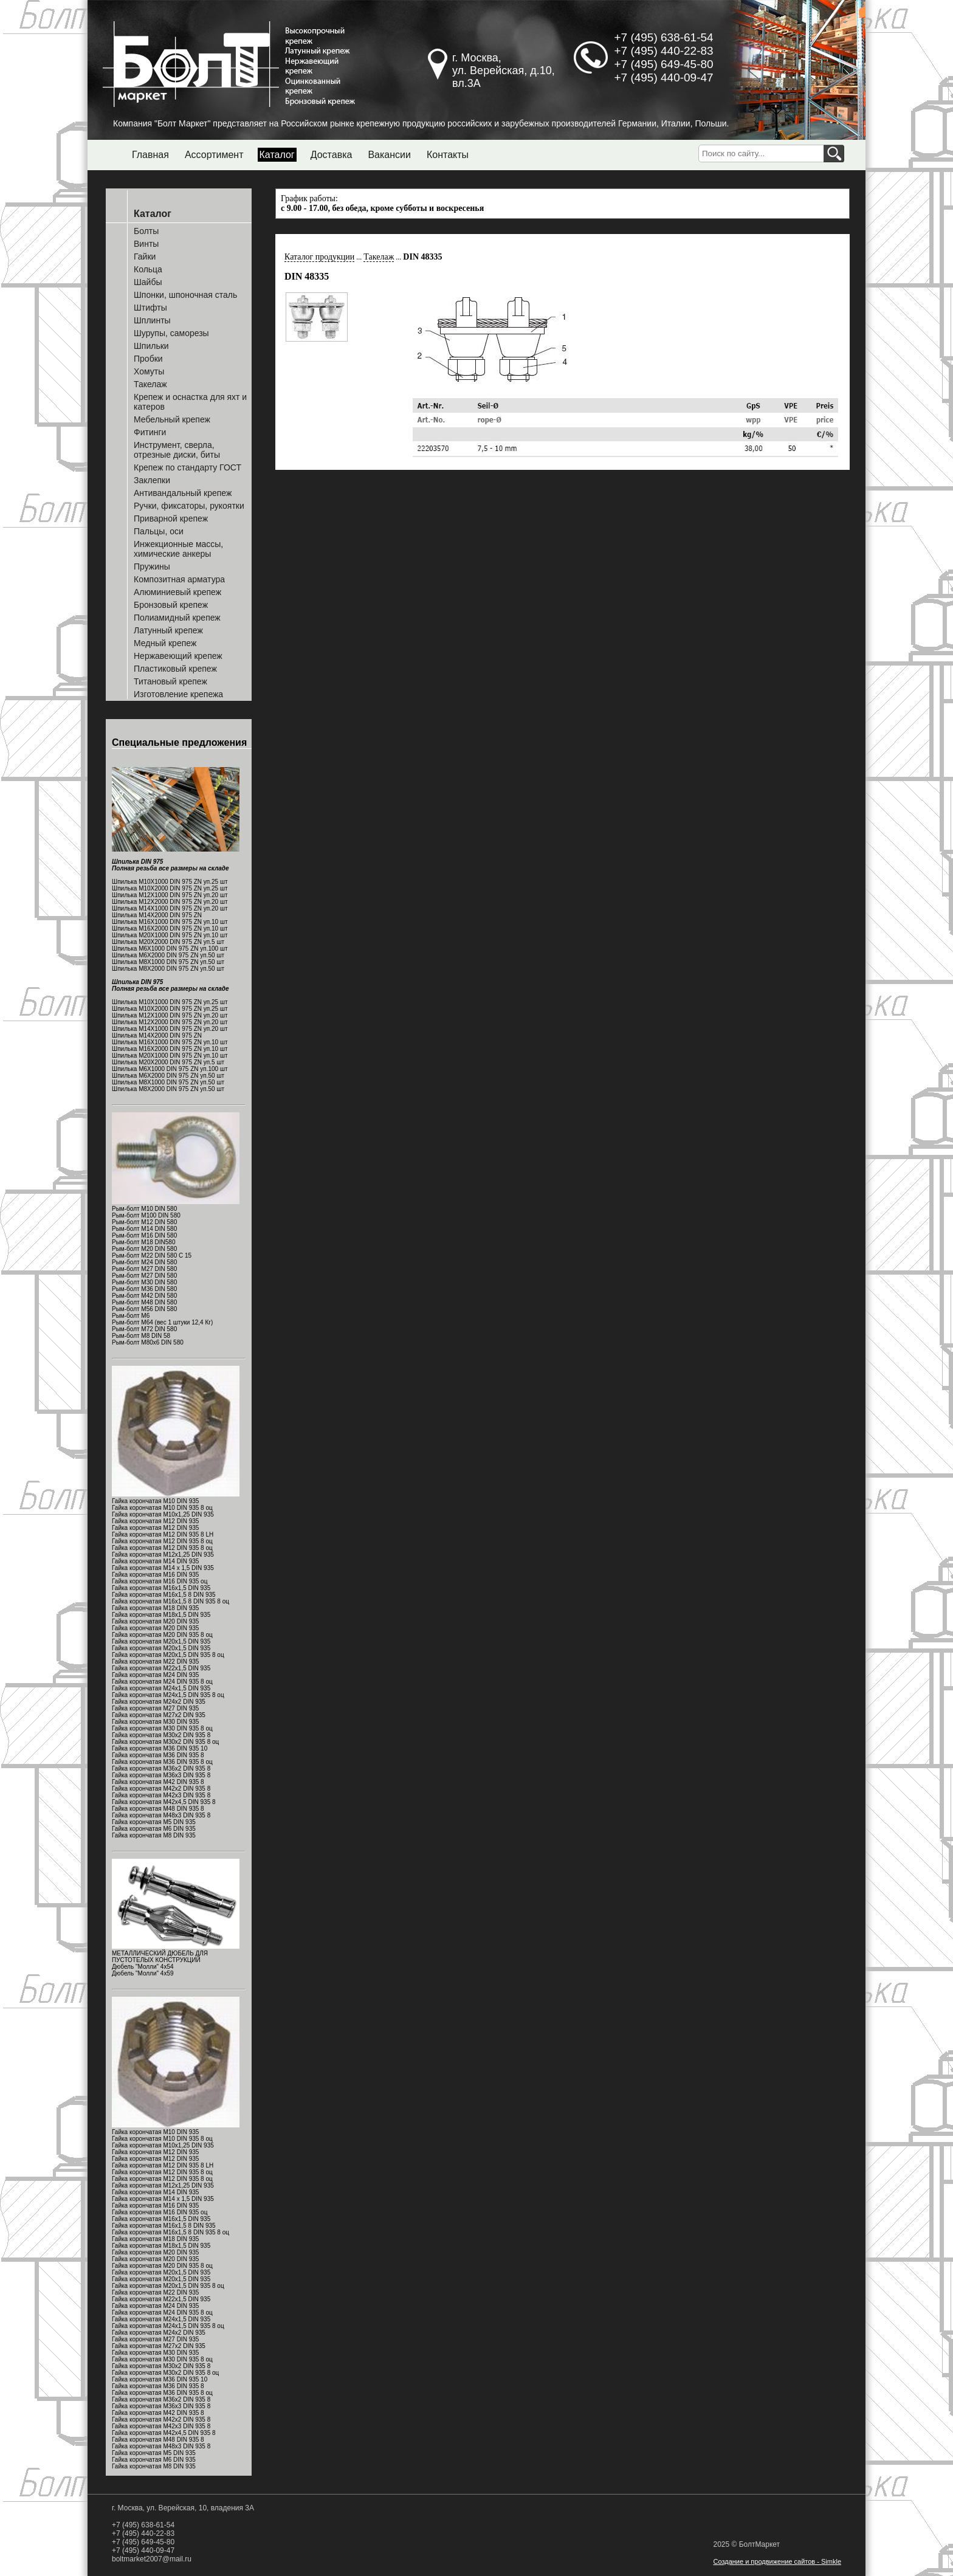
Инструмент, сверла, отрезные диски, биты (177, 450)
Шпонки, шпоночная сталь (185, 295)
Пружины (152, 566)
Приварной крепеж (171, 518)
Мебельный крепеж (172, 419)
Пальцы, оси (159, 531)
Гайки (145, 256)
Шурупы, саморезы (171, 333)
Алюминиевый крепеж (177, 592)
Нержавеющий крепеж (178, 656)
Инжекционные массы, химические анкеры (178, 549)
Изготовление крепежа (178, 694)
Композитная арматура (179, 579)
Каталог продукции (319, 256)
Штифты (150, 307)
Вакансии (389, 155)
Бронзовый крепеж (171, 605)
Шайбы (148, 282)
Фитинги (150, 432)
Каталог (277, 155)
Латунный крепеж (168, 630)
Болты (146, 231)
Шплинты (152, 320)
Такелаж (150, 384)
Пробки (148, 358)
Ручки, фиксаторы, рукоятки (189, 506)
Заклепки (152, 480)
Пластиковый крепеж (175, 668)
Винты (146, 244)
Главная (150, 155)
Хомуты (149, 371)
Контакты (448, 155)
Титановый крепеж (170, 681)
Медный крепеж (165, 643)
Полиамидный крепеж (177, 617)
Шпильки (151, 346)
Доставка (332, 155)
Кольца (148, 269)
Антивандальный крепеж (183, 493)
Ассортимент (214, 155)
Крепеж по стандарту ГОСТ (187, 467)
